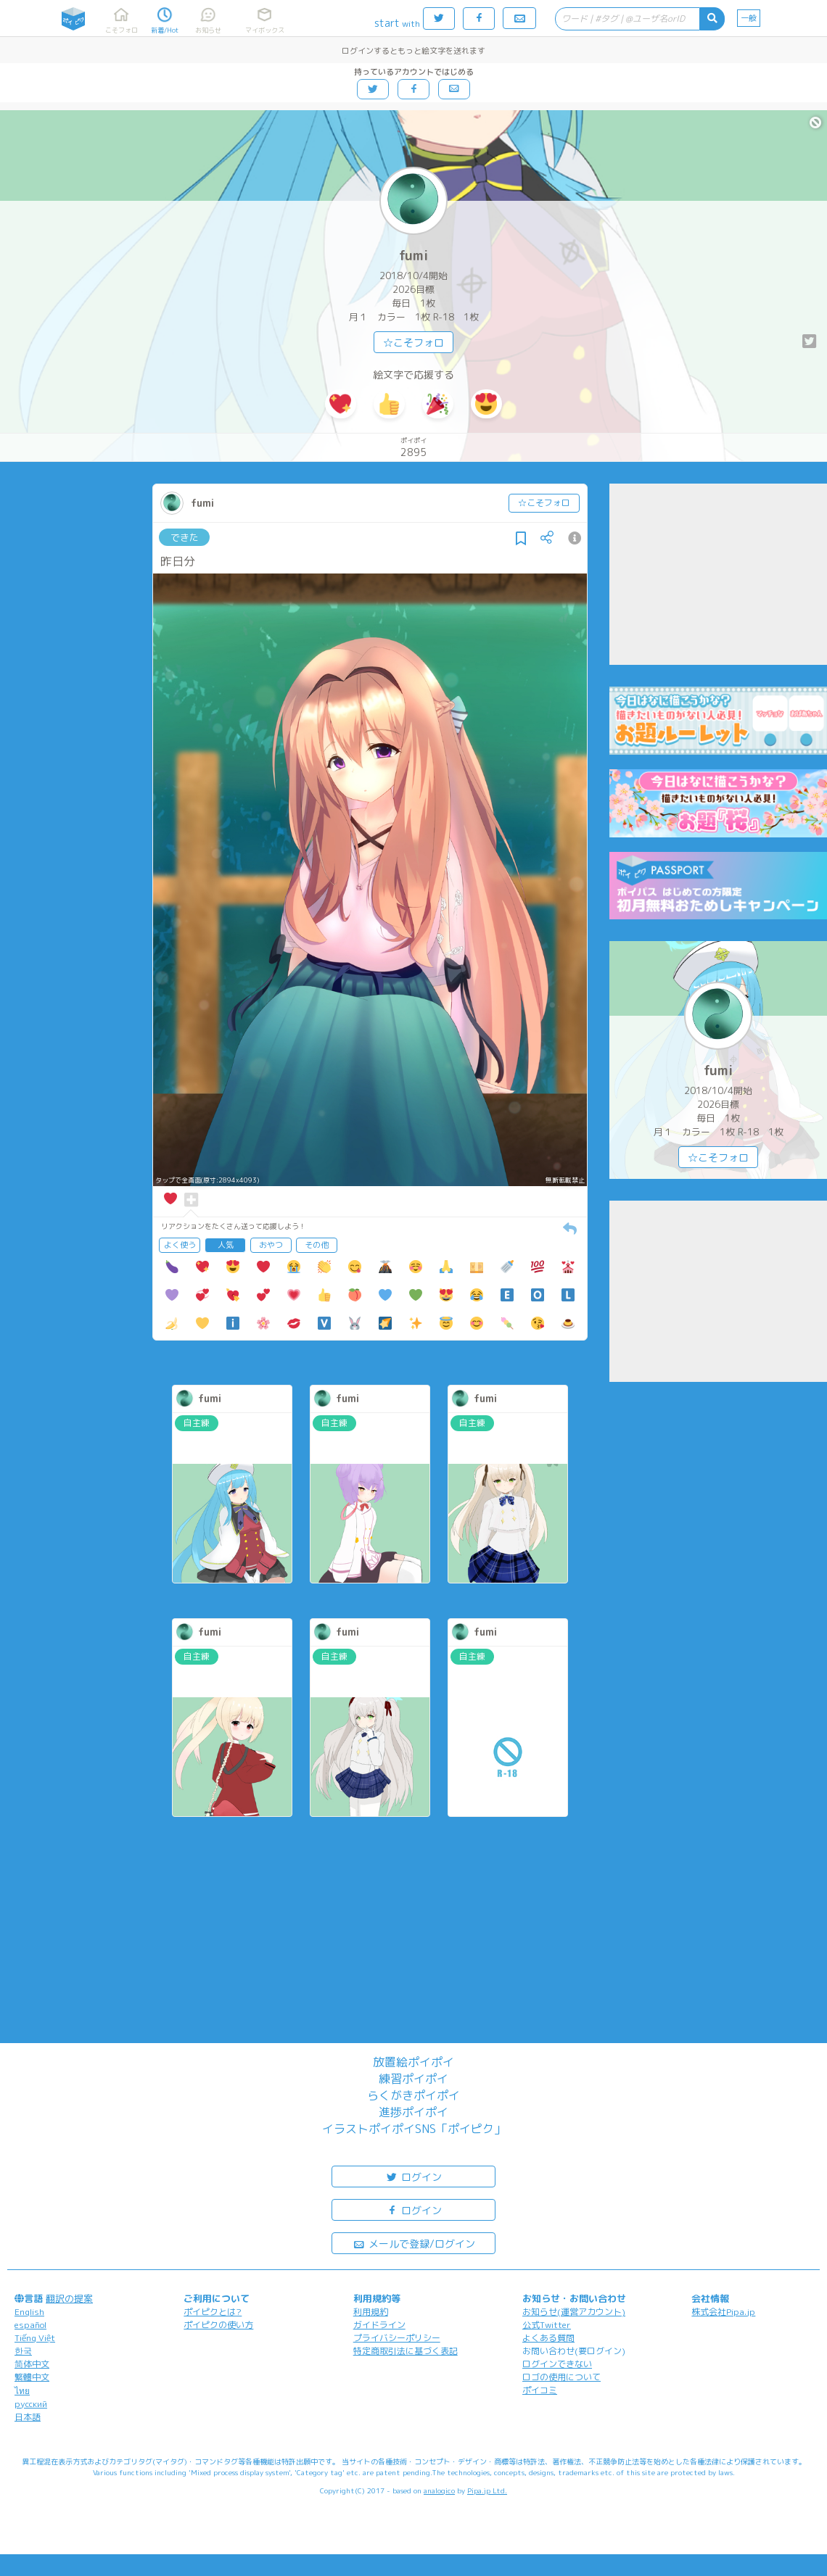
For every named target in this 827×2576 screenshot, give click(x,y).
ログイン (413, 2176)
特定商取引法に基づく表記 (405, 2351)
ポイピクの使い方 (218, 2325)
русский (31, 2404)
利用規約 (370, 2312)
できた (184, 537)
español (30, 2325)
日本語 (28, 2417)
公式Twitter (546, 2325)
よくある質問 (548, 2338)
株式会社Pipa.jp (723, 2312)
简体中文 (32, 2364)
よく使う (180, 1245)
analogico (439, 2490)
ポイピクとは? (213, 2312)
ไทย (22, 2391)
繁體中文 (32, 2377)
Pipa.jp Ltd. (487, 2490)
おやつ (271, 1245)
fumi (413, 256)
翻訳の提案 (69, 2298)
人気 (226, 1245)
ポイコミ (539, 2390)
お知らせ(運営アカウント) (573, 2312)
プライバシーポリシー (396, 2338)
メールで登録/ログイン (414, 2243)
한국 (23, 2351)
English (29, 2312)
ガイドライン (379, 2325)
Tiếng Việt (35, 2338)
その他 (317, 1245)
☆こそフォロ (413, 342)
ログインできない (557, 2364)
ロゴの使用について (561, 2377)
